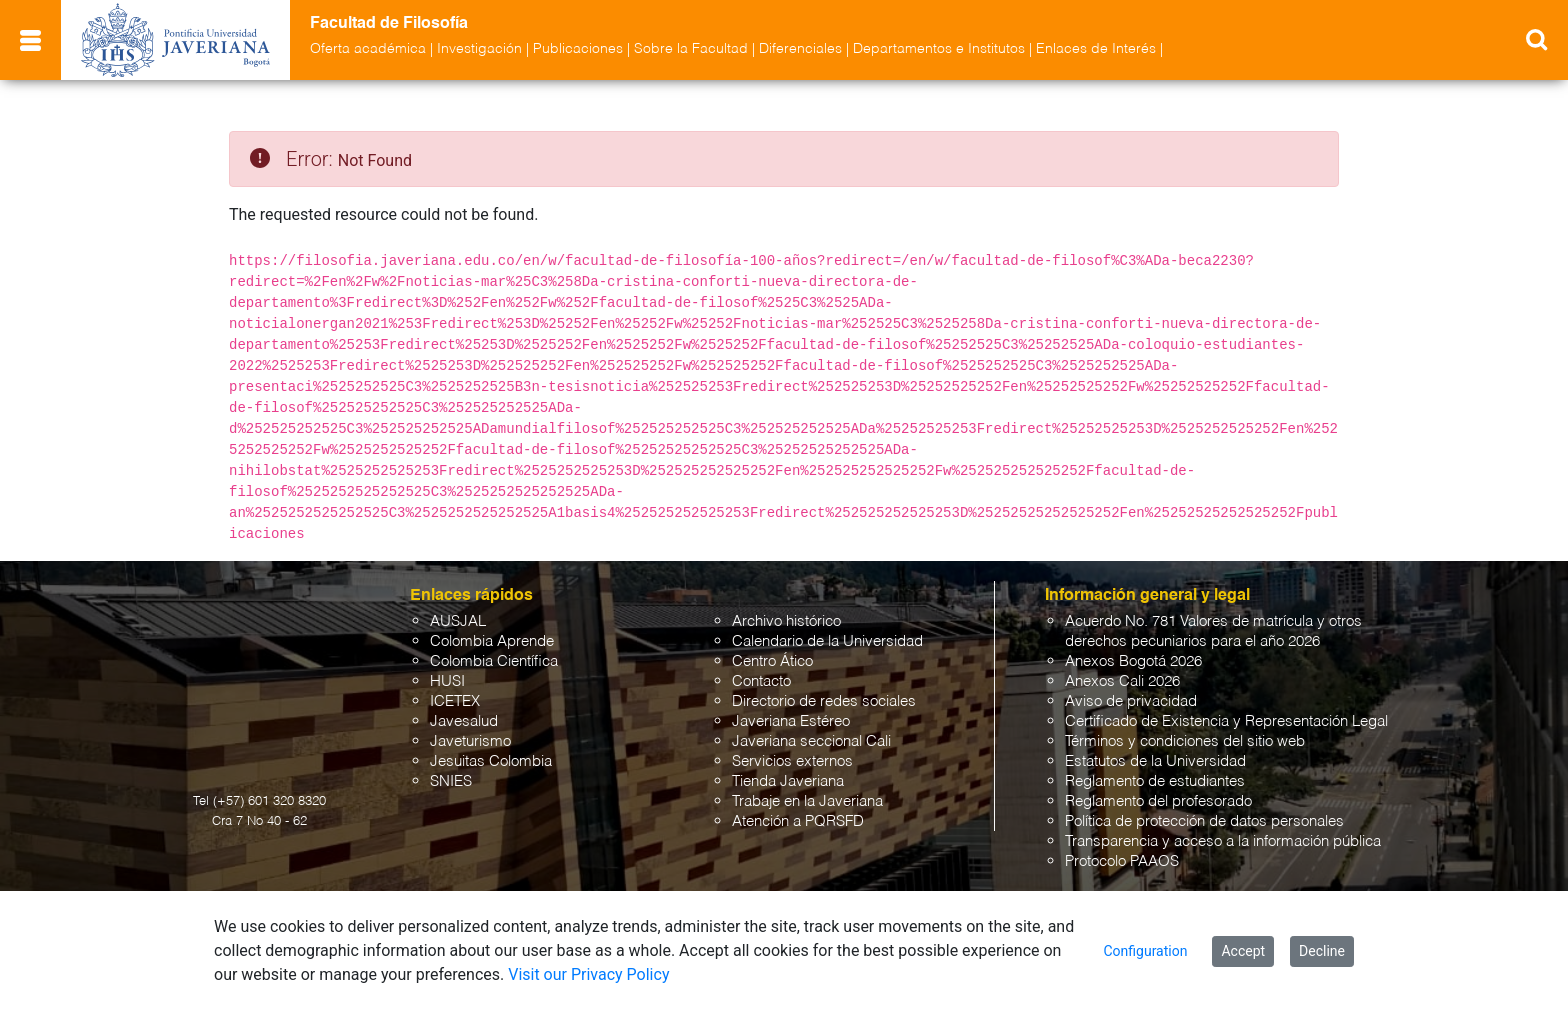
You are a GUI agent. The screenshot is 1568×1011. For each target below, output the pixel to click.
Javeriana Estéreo (791, 721)
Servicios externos (792, 761)
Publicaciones (578, 49)
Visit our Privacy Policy (588, 974)
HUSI (447, 681)
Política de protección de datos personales (1204, 821)
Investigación (479, 49)
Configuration (1145, 951)
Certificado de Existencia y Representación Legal (1226, 721)
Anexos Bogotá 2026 (1133, 661)
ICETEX (455, 701)
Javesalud (464, 721)
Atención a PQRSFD (798, 821)
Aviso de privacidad (1131, 701)
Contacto (761, 681)
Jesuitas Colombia (491, 761)
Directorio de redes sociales (824, 701)
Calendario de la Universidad (827, 641)
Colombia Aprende (492, 641)
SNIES (451, 781)
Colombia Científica (494, 661)
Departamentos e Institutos (939, 49)
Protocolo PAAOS (1122, 861)
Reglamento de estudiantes (1155, 781)
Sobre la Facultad (691, 49)
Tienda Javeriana (788, 781)
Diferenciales (800, 49)
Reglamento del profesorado (1158, 801)
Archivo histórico (786, 621)
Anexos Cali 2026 (1122, 681)
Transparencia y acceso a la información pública (1223, 841)
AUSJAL (458, 621)
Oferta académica (368, 49)
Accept (1243, 951)
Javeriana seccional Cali (811, 741)
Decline (1322, 951)
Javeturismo (470, 741)
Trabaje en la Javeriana (807, 801)
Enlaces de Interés (1096, 49)
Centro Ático (772, 661)
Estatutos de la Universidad (1155, 761)
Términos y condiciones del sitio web (1185, 741)
